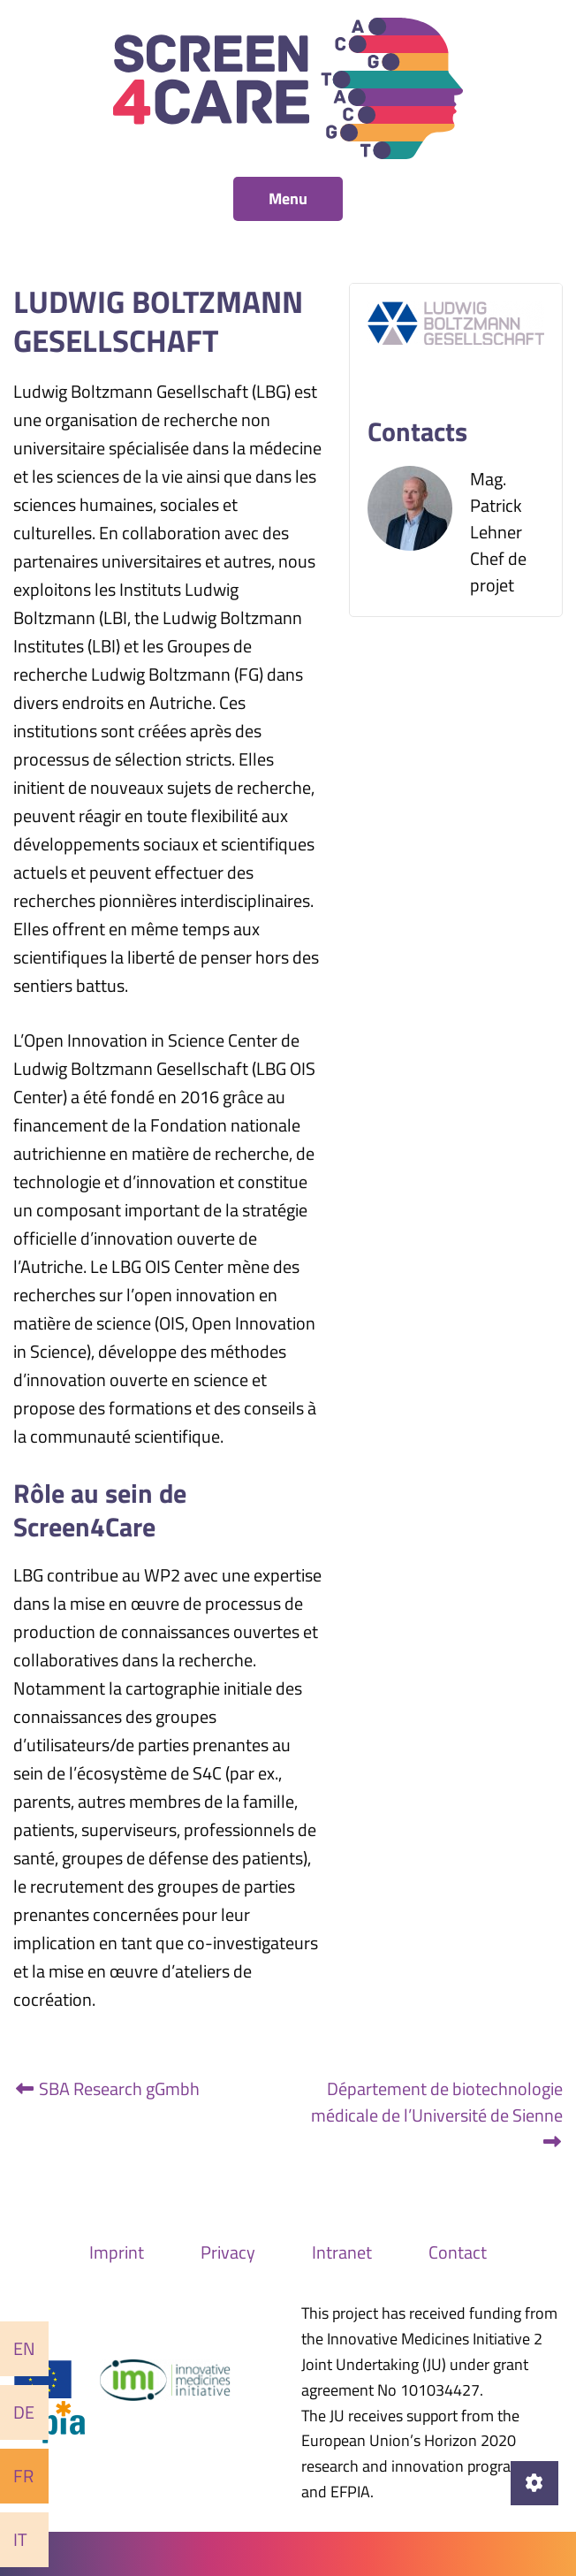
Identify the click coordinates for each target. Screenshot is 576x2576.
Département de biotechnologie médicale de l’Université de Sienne (437, 2113)
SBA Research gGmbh (106, 2088)
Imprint (116, 2252)
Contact (457, 2252)
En (24, 2348)
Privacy (228, 2252)
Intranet (342, 2252)
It (20, 2539)
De (23, 2412)
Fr (23, 2475)
